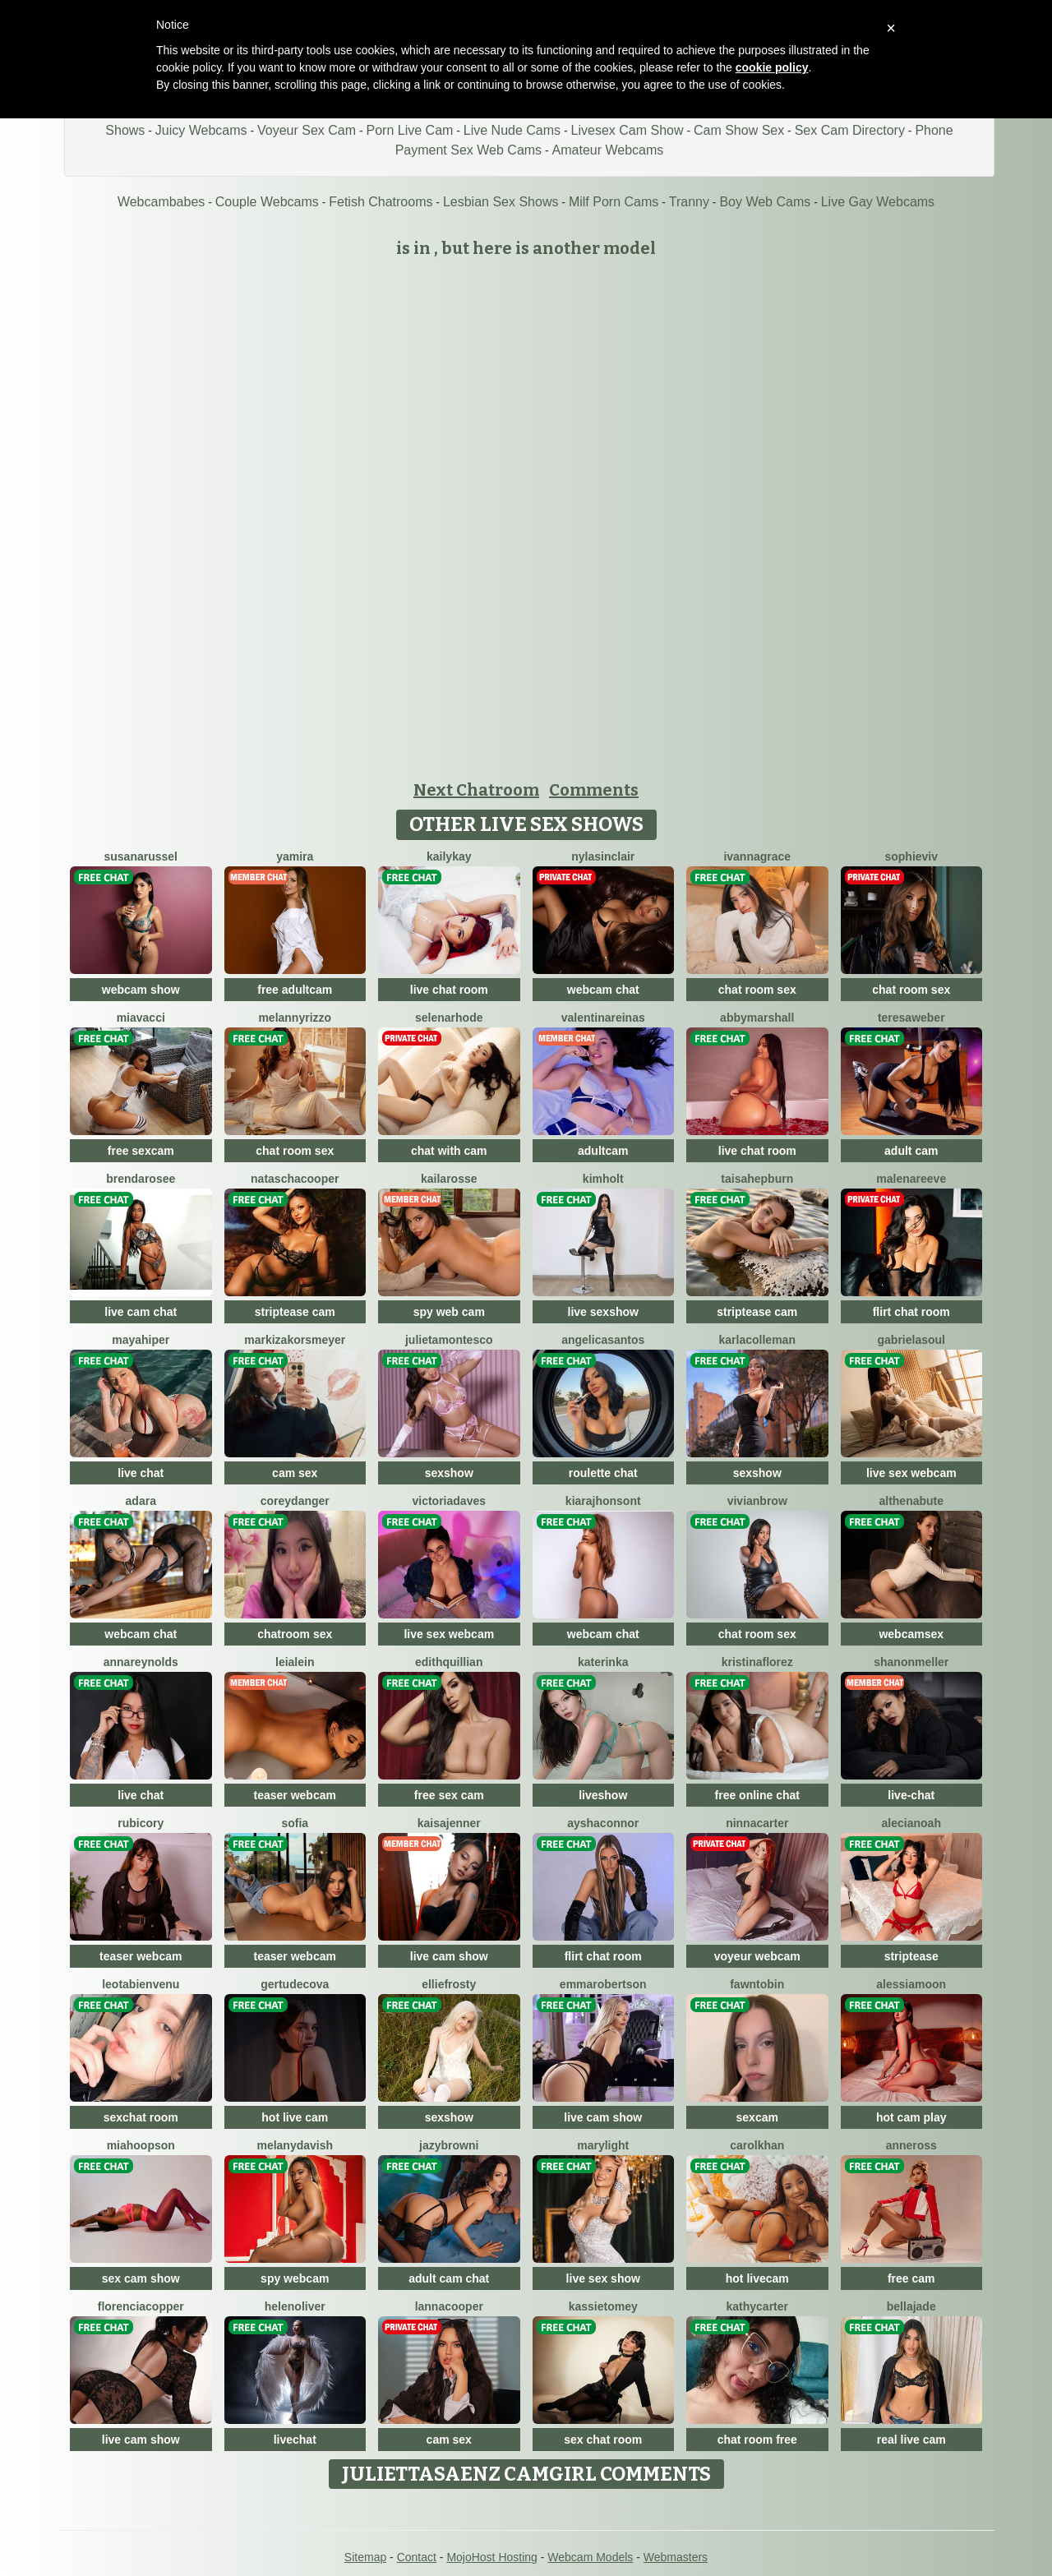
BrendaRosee (140, 1178)
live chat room (449, 989)
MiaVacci (141, 1017)
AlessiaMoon (911, 1984)
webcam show (141, 989)
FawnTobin (757, 1984)
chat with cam (449, 1150)
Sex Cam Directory (850, 130)
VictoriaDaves (450, 1500)
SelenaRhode (448, 1017)
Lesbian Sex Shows (501, 202)
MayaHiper (140, 1339)
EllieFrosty (449, 1984)
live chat (141, 1473)
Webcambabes (161, 202)
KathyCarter (758, 2306)
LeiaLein (294, 1662)
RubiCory (141, 1823)
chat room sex (757, 989)
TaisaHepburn (757, 1178)
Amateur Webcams (608, 150)
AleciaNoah (911, 1823)
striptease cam (295, 1311)
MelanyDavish (294, 2145)
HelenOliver (295, 2306)
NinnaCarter (757, 1823)
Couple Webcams (267, 202)
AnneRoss (911, 2145)
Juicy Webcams (201, 130)
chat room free (757, 2439)
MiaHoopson (141, 2145)
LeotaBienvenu (140, 1984)
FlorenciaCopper (141, 2306)
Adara (141, 1500)
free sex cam (449, 1795)
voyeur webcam (757, 1956)
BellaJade (911, 2306)
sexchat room (141, 2117)
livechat (295, 2439)
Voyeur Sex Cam (306, 130)
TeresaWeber (911, 1017)
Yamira (294, 856)
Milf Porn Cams (613, 202)
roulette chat (603, 1473)
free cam (911, 2278)
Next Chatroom (476, 790)
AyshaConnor (603, 1823)
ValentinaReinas (603, 1017)
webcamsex (911, 1634)
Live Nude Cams (512, 130)
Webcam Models (590, 2557)
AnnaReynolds (141, 1662)
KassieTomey (603, 2306)
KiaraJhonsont (603, 1500)
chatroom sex (294, 1634)
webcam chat (603, 989)
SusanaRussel (141, 856)
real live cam (911, 2439)
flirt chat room (911, 1311)
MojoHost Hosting (492, 2557)
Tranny (689, 202)
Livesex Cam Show (627, 130)
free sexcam (141, 1150)
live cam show (449, 1956)
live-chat (911, 1795)
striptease (911, 1956)
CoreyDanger (295, 1500)
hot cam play (911, 2117)
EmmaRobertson (603, 1984)
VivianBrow (757, 1500)
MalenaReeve (911, 1178)
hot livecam (757, 2278)
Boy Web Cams (764, 202)
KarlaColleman (757, 1339)
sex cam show (141, 2278)
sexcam (757, 2117)
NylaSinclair (602, 856)
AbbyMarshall (757, 1017)
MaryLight (603, 2145)
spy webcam (295, 2278)
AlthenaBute (911, 1500)
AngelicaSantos (602, 1339)
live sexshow (603, 1311)
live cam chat (140, 1311)
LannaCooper (449, 2306)
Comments (594, 790)
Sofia (294, 1823)
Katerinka (603, 1662)
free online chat (757, 1795)
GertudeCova (295, 1984)
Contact (416, 2557)
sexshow (449, 1473)
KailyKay (449, 856)
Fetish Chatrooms (380, 202)
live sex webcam (911, 1473)
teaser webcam (295, 1795)
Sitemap (365, 2557)
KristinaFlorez (757, 1662)
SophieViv (911, 856)
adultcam (603, 1150)
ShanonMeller (911, 1662)
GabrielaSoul (911, 1339)
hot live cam (294, 2117)
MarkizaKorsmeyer (294, 1339)
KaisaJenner (449, 1823)
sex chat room (603, 2439)
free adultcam (294, 989)
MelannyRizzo (294, 1017)
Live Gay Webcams (877, 202)
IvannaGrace (757, 856)
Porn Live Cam (410, 130)
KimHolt (603, 1178)
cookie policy (772, 67)
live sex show (603, 2278)
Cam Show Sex (739, 130)
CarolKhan (757, 2145)
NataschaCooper (295, 1178)
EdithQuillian (448, 1662)
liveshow (603, 1795)
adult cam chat (448, 2278)
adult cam (911, 1150)
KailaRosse (449, 1178)
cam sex (294, 1473)
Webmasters (676, 2557)
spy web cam (449, 1311)
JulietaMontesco (449, 1339)
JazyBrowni (448, 2145)
